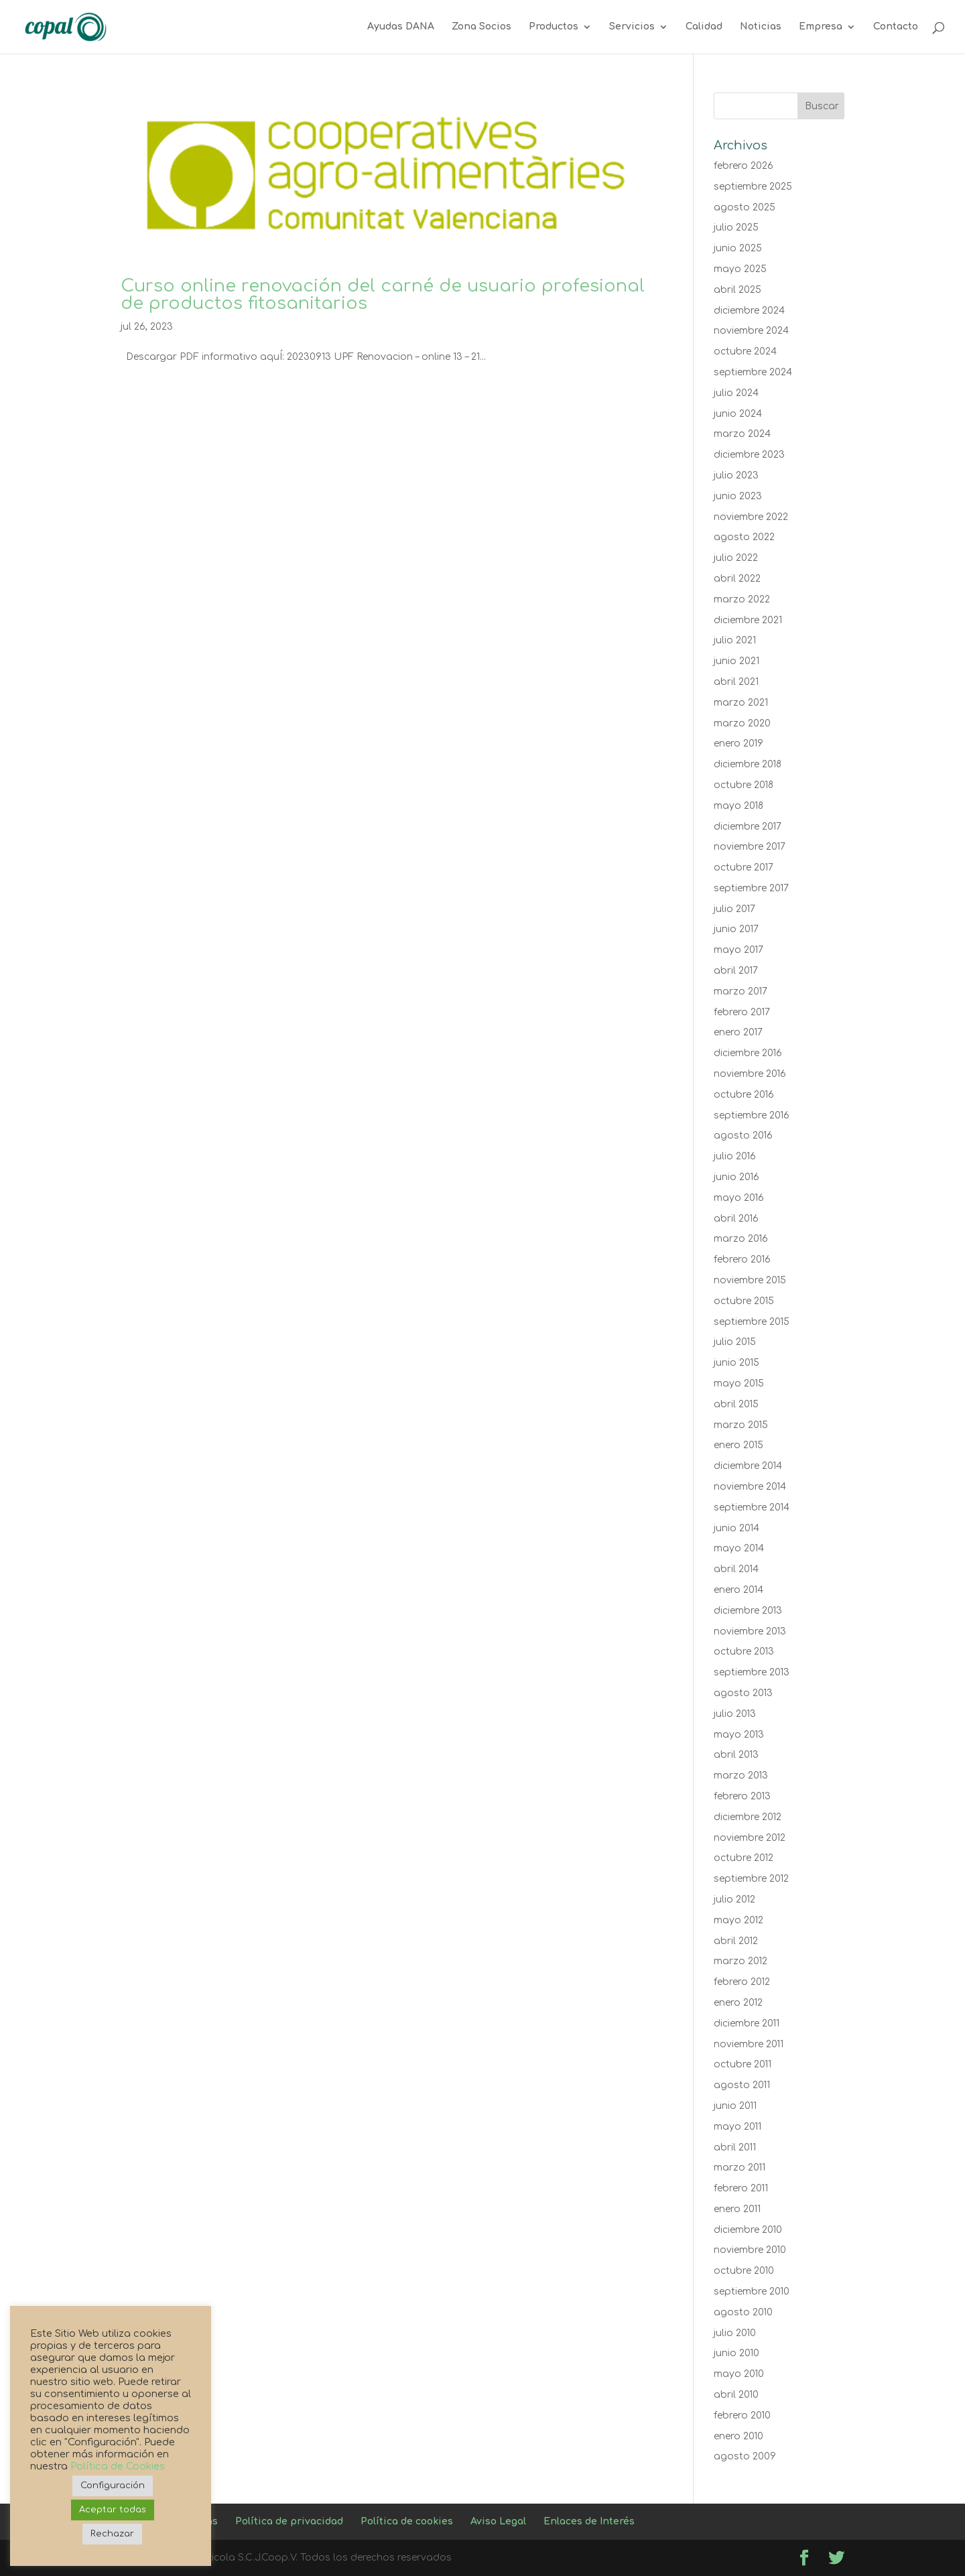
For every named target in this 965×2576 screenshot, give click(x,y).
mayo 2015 (739, 1383)
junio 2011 (735, 2106)
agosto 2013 (743, 1693)
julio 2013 (735, 1714)
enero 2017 (738, 1032)
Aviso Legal (498, 2521)
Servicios (632, 26)
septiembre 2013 (751, 1672)
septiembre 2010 (751, 2292)
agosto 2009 (745, 2456)
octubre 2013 (744, 1652)
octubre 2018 (743, 785)
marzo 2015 (741, 1425)
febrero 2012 (742, 1982)
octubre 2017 (743, 867)
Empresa (820, 26)
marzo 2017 (740, 991)
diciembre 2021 (748, 620)
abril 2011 (735, 2147)
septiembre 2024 (753, 372)
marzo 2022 (742, 599)
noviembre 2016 (750, 1074)
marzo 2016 (741, 1239)
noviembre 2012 (749, 1838)
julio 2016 (735, 1156)
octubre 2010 (744, 2271)
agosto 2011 (742, 2085)
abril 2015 (736, 1404)
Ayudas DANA (400, 26)
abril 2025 (737, 290)
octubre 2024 (745, 351)
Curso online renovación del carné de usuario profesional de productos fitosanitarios (383, 294)
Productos (553, 26)
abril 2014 (736, 1569)
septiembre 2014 (751, 1507)
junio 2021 (736, 661)
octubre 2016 (744, 1095)
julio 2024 (736, 393)
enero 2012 (738, 2003)
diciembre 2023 (749, 455)
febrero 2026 (743, 166)
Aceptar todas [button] (112, 2509)
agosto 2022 (744, 537)
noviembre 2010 (750, 2250)
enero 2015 (738, 1445)
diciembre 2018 (747, 764)
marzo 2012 (740, 1961)
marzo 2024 (742, 434)
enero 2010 (738, 2436)
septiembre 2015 (751, 1322)
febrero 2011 (741, 2188)
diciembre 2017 (747, 827)
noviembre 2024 (751, 331)
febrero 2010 (742, 2415)
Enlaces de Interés (589, 2521)
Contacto (895, 26)
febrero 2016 (742, 1259)
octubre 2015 (744, 1301)
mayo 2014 (739, 1548)
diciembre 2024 (749, 311)
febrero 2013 (742, 1796)
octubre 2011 (742, 2064)
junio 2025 (738, 248)
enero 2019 (738, 743)
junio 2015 (736, 1363)
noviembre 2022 (751, 517)
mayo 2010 (739, 2374)
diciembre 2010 (748, 2230)
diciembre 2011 (746, 2023)
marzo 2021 (741, 703)
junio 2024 (738, 414)
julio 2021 (735, 640)
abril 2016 (736, 1219)
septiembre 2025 (753, 187)
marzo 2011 (739, 2168)
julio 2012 (734, 1899)
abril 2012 (736, 1941)
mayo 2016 (739, 1198)
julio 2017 (734, 909)
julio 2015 (735, 1342)
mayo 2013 (739, 1735)
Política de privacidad (289, 2521)
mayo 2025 (740, 269)
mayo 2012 (738, 1920)
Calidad (704, 26)
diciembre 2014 (748, 1466)
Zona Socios (481, 26)
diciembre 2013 (748, 1611)
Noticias (760, 26)
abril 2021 (736, 682)
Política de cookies (407, 2521)
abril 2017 (736, 971)
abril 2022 (737, 579)
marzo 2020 (742, 723)
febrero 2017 (742, 1012)
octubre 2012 (743, 1858)
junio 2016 (736, 1177)
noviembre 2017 (749, 847)
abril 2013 (736, 1755)
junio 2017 (736, 929)
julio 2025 (736, 227)
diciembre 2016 (748, 1053)
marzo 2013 (741, 1775)
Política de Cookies (117, 2466)
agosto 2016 (743, 1136)
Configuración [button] (112, 2485)
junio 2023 (738, 496)
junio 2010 (736, 2353)
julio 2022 (736, 558)
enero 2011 (737, 2209)
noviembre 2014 (750, 1487)
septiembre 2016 (751, 1115)
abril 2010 (736, 2395)
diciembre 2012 (747, 1817)
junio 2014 (736, 1528)
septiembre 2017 (751, 888)
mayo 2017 (738, 950)
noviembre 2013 (750, 1631)
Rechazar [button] (112, 2533)
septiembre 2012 (751, 1879)
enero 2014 (738, 1590)
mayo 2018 (738, 806)
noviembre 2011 (748, 2044)
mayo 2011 (737, 2127)
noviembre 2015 (750, 1280)
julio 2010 (735, 2333)
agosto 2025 (744, 207)
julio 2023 (736, 475)
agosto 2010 (743, 2312)
